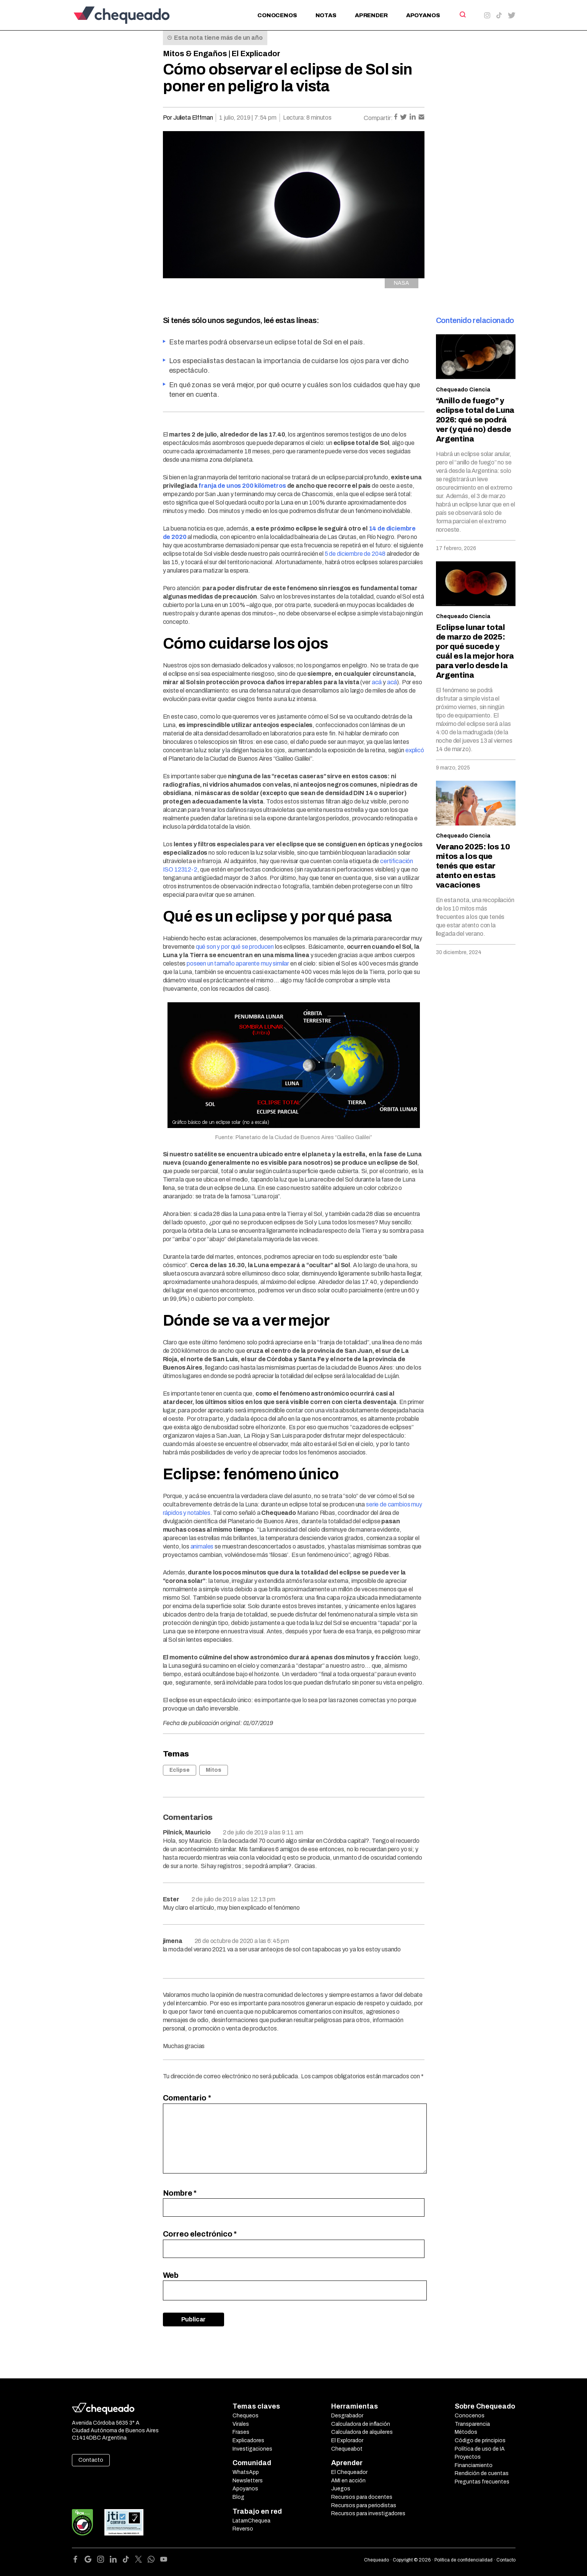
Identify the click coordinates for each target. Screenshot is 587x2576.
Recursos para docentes (361, 2497)
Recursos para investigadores (368, 2513)
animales (202, 1546)
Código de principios (480, 2440)
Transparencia (472, 2424)
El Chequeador (349, 2472)
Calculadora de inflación (360, 2424)
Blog (238, 2497)
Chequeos (246, 2416)
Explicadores (248, 2440)
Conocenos (277, 15)
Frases (241, 2432)
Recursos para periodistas (363, 2505)
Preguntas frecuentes (482, 2482)
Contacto (90, 2460)
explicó (414, 750)
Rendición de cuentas (482, 2473)
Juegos (340, 2489)
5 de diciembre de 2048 (355, 553)
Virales (241, 2424)
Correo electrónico (200, 2234)
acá (377, 682)
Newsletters (248, 2480)
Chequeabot (347, 2449)
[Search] (462, 14)
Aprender (371, 15)
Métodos (466, 2432)
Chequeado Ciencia (463, 390)
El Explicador (255, 53)
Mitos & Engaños (195, 53)
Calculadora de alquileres (362, 2432)
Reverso (243, 2529)
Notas (326, 15)
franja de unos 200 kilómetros (242, 485)
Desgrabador (347, 2416)
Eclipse (179, 1770)
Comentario (187, 2098)
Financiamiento (474, 2465)
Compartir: (378, 118)
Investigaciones (252, 2449)
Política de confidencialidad (463, 2560)
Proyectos (468, 2457)
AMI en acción (348, 2480)
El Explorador (347, 2440)
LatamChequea (251, 2521)
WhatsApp (246, 2472)
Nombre (180, 2193)
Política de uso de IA (480, 2449)
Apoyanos (423, 15)
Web (171, 2275)
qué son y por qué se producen (235, 946)
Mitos (213, 1770)
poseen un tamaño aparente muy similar (238, 963)
